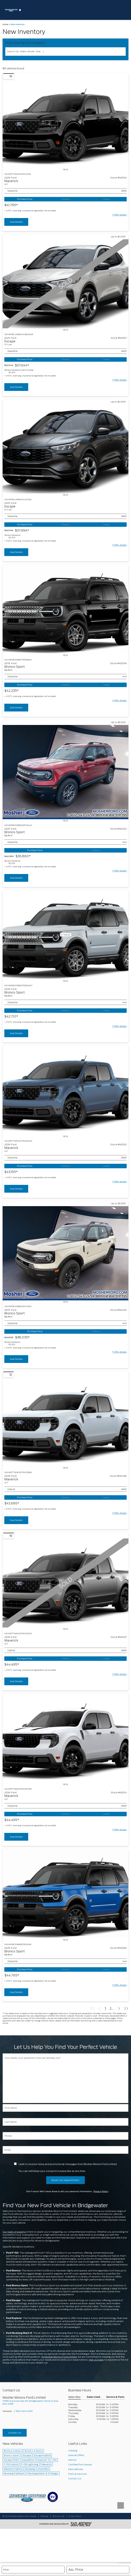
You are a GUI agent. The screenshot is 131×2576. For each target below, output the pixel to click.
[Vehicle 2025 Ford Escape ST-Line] (65, 448)
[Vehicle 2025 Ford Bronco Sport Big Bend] (65, 772)
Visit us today (96, 2359)
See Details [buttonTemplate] (16, 222)
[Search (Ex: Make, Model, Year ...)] (65, 51)
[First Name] (65, 2108)
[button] (119, 215)
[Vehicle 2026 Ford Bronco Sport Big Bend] (65, 609)
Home (5, 24)
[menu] (124, 10)
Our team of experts (14, 2232)
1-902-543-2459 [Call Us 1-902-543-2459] (23, 2411)
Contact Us (14, 2432)
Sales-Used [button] (93, 2397)
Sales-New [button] (74, 2397)
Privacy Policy (100, 2191)
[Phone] (65, 2136)
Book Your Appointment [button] (65, 2180)
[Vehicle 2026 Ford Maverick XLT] (65, 123)
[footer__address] (33, 2402)
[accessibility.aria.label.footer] (81, 2524)
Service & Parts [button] (115, 2397)
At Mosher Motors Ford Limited (59, 2357)
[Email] (65, 2150)
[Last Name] (65, 2122)
